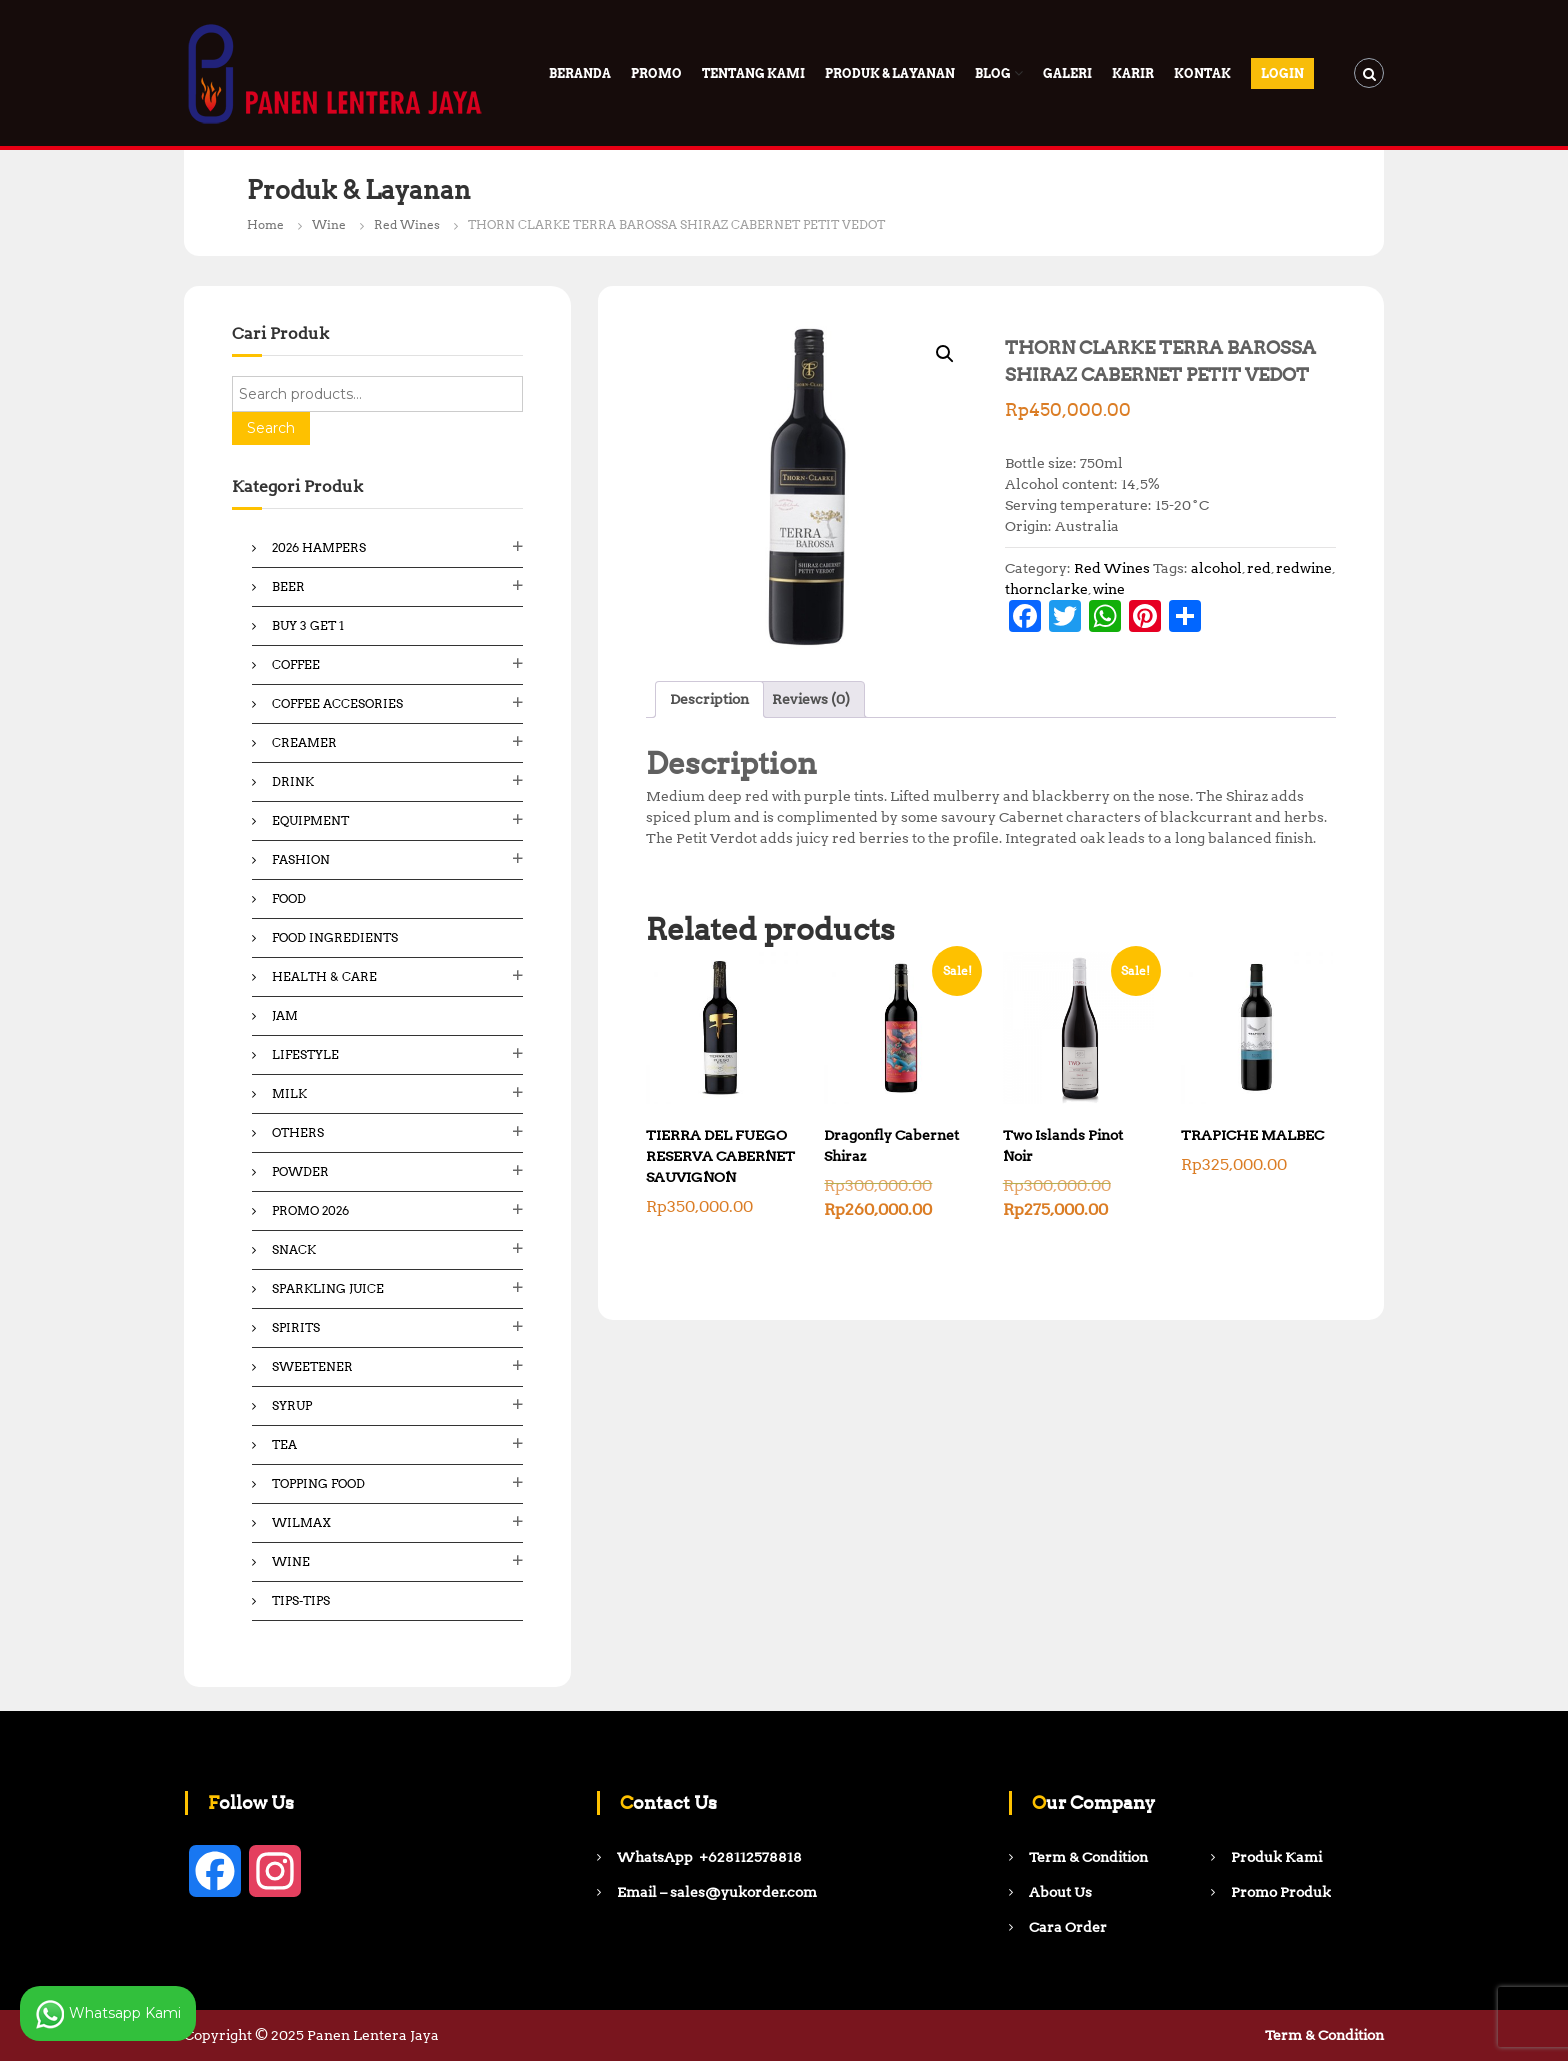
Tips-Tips (301, 1600)
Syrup (292, 1405)
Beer (288, 586)
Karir (1133, 73)
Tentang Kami (753, 73)
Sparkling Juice (328, 1288)
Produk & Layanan (890, 73)
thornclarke (1046, 589)
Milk (289, 1093)
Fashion (301, 859)
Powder (300, 1171)
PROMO (656, 73)
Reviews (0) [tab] (811, 699)
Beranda (580, 73)
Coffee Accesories (337, 703)
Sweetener (312, 1366)
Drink (293, 781)
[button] (945, 354)
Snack (294, 1249)
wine (1109, 589)
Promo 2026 (310, 1210)
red (1259, 568)
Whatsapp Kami (108, 2014)
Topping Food (318, 1483)
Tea (284, 1444)
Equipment (310, 820)
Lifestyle (305, 1054)
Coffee (296, 664)
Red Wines (407, 224)
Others (298, 1132)
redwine (1304, 568)
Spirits (296, 1327)
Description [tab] (709, 699)
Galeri (1067, 73)
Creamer (304, 742)
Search (271, 428)
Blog (993, 73)
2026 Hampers (319, 547)
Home (265, 224)
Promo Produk (1281, 1892)
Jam (285, 1015)
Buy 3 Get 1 (308, 625)
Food (289, 898)
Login (1282, 73)
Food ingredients (335, 937)
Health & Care (324, 976)
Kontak (1202, 73)
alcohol (1216, 568)
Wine (329, 224)
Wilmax (301, 1522)
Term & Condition (1324, 2035)
